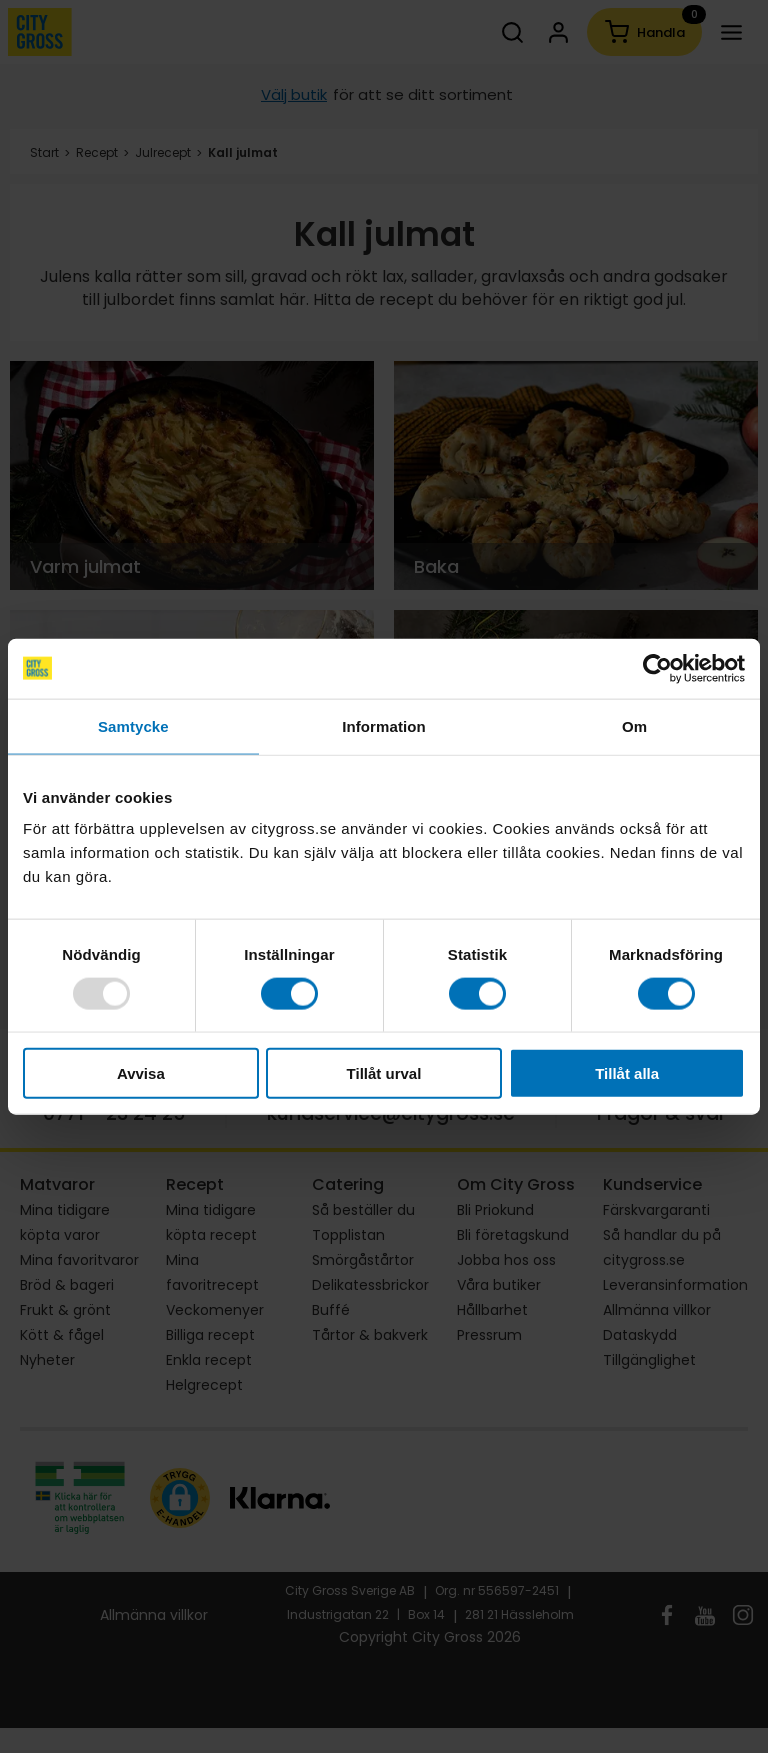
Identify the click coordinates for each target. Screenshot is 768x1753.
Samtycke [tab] (133, 725)
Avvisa (141, 1073)
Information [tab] (384, 725)
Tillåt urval (384, 1073)
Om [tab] (634, 725)
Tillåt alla (627, 1073)
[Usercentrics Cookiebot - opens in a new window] (657, 668)
